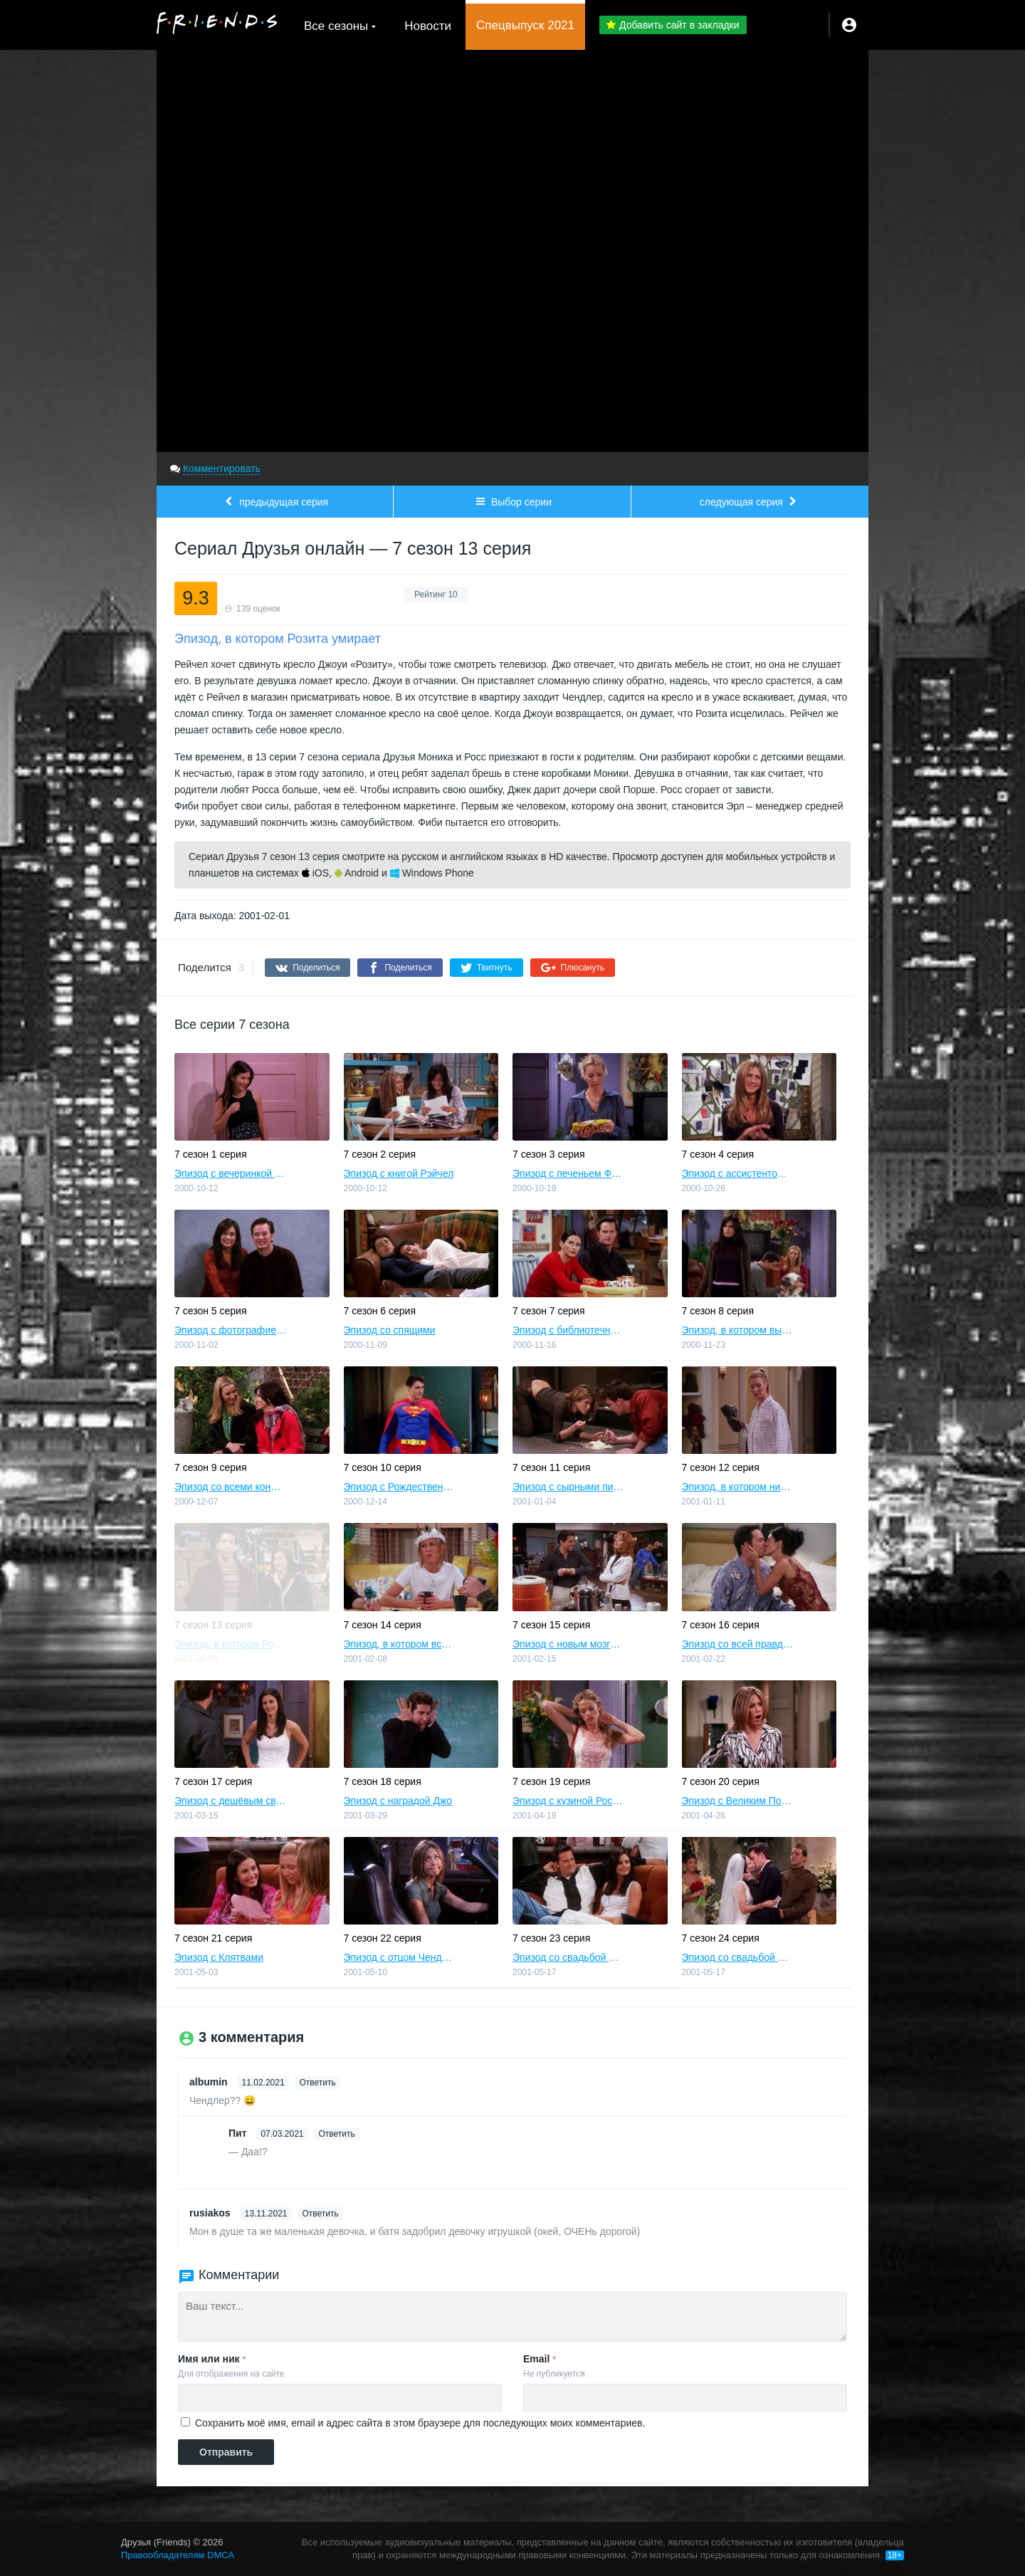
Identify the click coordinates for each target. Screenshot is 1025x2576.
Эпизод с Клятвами (218, 1957)
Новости (427, 26)
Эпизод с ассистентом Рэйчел (738, 1173)
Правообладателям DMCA (177, 2555)
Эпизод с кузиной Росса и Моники (568, 1800)
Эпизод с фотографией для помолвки (230, 1330)
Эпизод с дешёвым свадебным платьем (230, 1800)
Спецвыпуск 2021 (525, 25)
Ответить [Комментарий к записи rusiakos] (320, 2214)
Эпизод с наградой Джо (398, 1800)
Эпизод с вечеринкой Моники (230, 1173)
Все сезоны (336, 26)
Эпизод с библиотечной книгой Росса (568, 1330)
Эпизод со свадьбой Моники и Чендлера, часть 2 (738, 1957)
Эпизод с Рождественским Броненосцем (400, 1486)
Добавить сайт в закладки (673, 25)
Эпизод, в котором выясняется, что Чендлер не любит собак (738, 1330)
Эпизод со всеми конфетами (230, 1486)
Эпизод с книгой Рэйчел (399, 1173)
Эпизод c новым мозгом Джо (568, 1644)
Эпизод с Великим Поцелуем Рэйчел (738, 1800)
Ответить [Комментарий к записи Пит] (336, 2134)
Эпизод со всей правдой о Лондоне (738, 1644)
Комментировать (222, 468)
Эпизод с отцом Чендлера (400, 1957)
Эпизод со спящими (390, 1330)
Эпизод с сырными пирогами (568, 1486)
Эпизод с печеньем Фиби (568, 1173)
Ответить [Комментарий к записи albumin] (318, 2083)
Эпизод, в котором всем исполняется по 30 (400, 1644)
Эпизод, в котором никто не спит (738, 1486)
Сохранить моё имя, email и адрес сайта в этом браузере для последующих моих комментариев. (420, 2423)
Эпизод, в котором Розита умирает (230, 1644)
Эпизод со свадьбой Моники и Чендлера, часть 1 (568, 1957)
